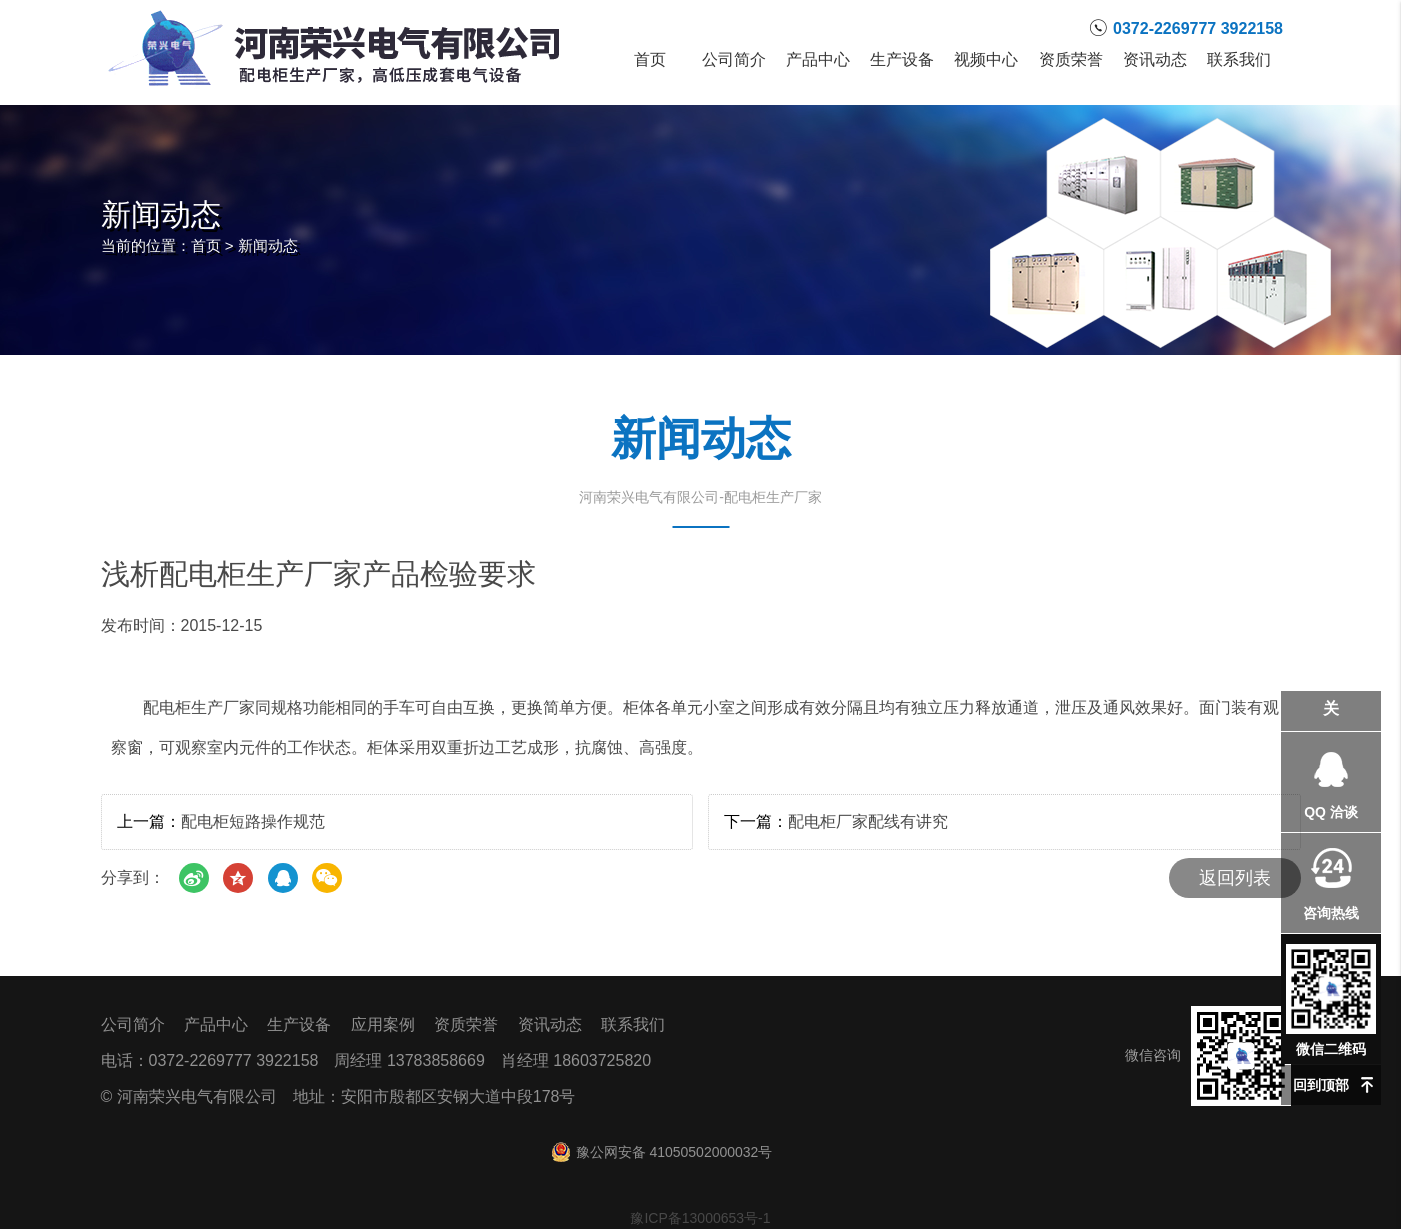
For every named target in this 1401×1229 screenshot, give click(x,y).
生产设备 (902, 60)
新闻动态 (268, 245)
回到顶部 (1321, 1085)
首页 (650, 60)
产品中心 (818, 60)
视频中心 (986, 60)
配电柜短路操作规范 (253, 821)
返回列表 (1235, 878)
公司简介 (734, 60)
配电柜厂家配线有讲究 (868, 821)
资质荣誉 (1071, 60)
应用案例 (383, 1024)
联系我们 (1239, 60)
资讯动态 (1155, 60)
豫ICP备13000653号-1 (700, 1218)
